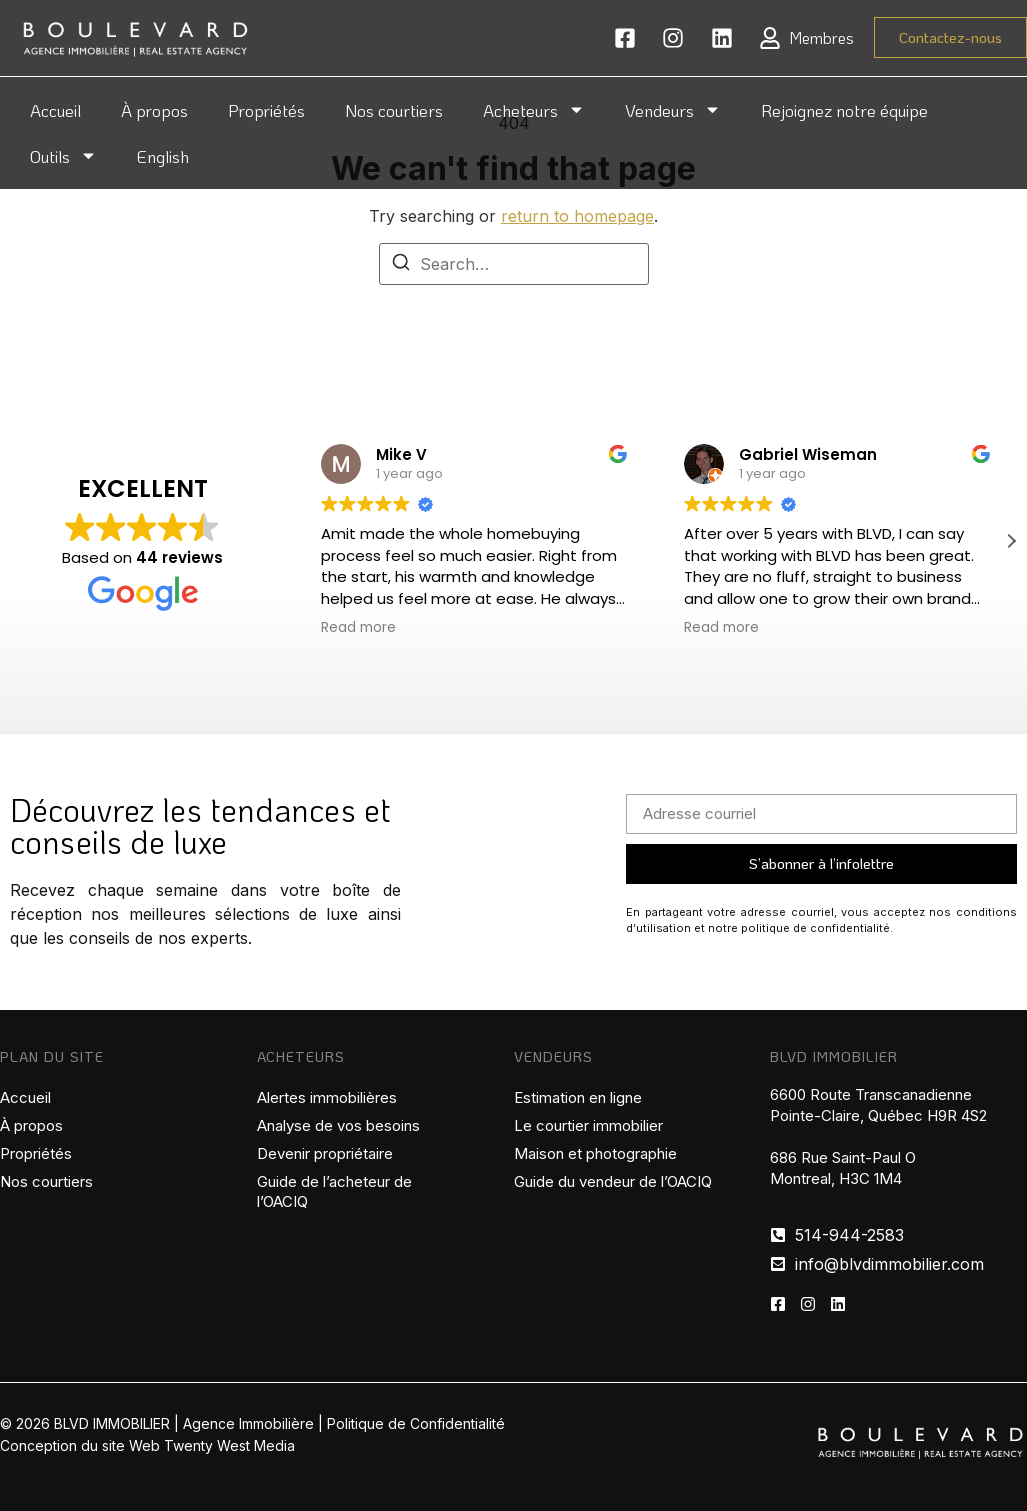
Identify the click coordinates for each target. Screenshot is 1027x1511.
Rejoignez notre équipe (844, 110)
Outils (63, 155)
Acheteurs (534, 109)
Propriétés (266, 110)
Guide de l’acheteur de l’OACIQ (334, 1191)
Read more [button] (358, 628)
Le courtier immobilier (588, 1125)
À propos (154, 110)
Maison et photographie (595, 1153)
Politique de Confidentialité (416, 1423)
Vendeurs (673, 109)
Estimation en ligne (578, 1097)
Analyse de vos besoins (338, 1125)
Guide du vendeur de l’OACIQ (613, 1181)
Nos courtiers (394, 110)
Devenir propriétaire (325, 1153)
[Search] (401, 265)
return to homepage (577, 216)
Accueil (55, 110)
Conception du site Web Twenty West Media (147, 1445)
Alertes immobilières (327, 1097)
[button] (1011, 541)
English (163, 156)
